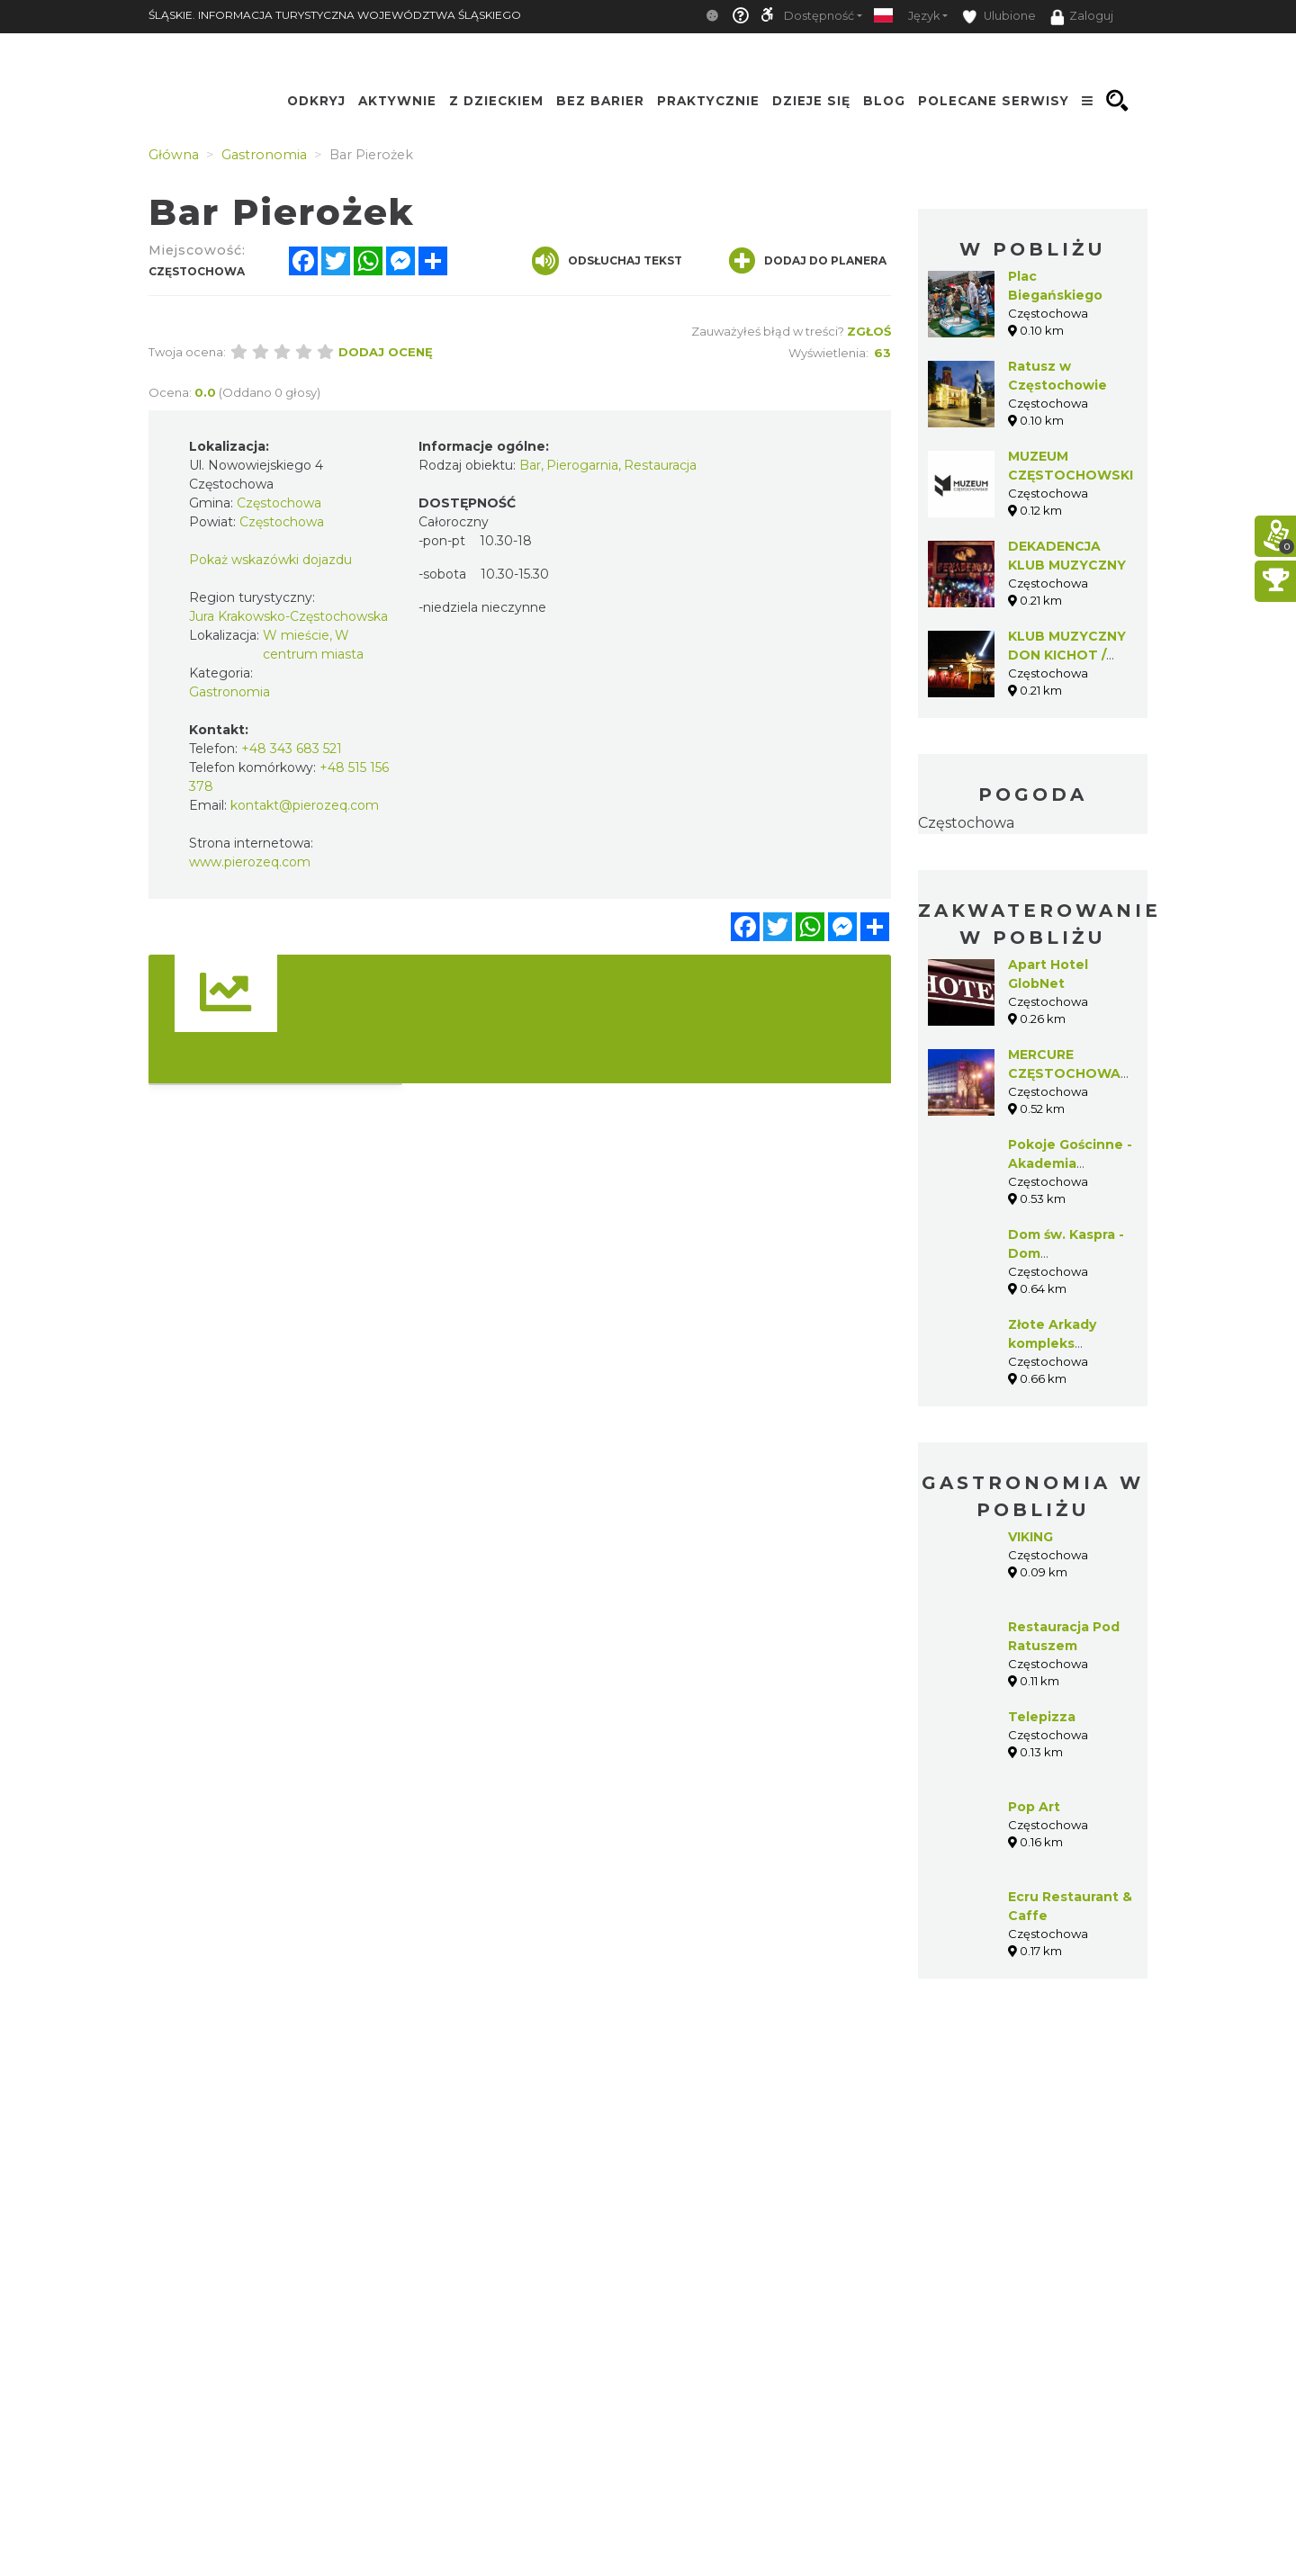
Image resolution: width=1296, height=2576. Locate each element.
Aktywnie (397, 101)
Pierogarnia (582, 465)
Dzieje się (811, 101)
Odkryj (316, 101)
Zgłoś (869, 331)
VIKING (1030, 1537)
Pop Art (1034, 1807)
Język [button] (924, 15)
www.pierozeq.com (249, 862)
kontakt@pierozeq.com (304, 805)
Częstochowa (966, 822)
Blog (884, 101)
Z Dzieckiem (496, 101)
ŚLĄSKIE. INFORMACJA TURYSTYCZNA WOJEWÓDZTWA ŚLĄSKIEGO (334, 15)
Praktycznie (708, 101)
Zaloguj (1081, 17)
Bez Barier (600, 101)
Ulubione (999, 16)
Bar (530, 465)
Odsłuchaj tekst (607, 261)
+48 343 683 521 (291, 748)
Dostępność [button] (819, 15)
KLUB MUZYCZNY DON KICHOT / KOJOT (1067, 655)
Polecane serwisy (993, 101)
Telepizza (1042, 1717)
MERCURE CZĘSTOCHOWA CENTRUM (1064, 1073)
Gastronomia (229, 692)
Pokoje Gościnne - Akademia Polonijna (1070, 1163)
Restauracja (660, 465)
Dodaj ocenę (385, 352)
